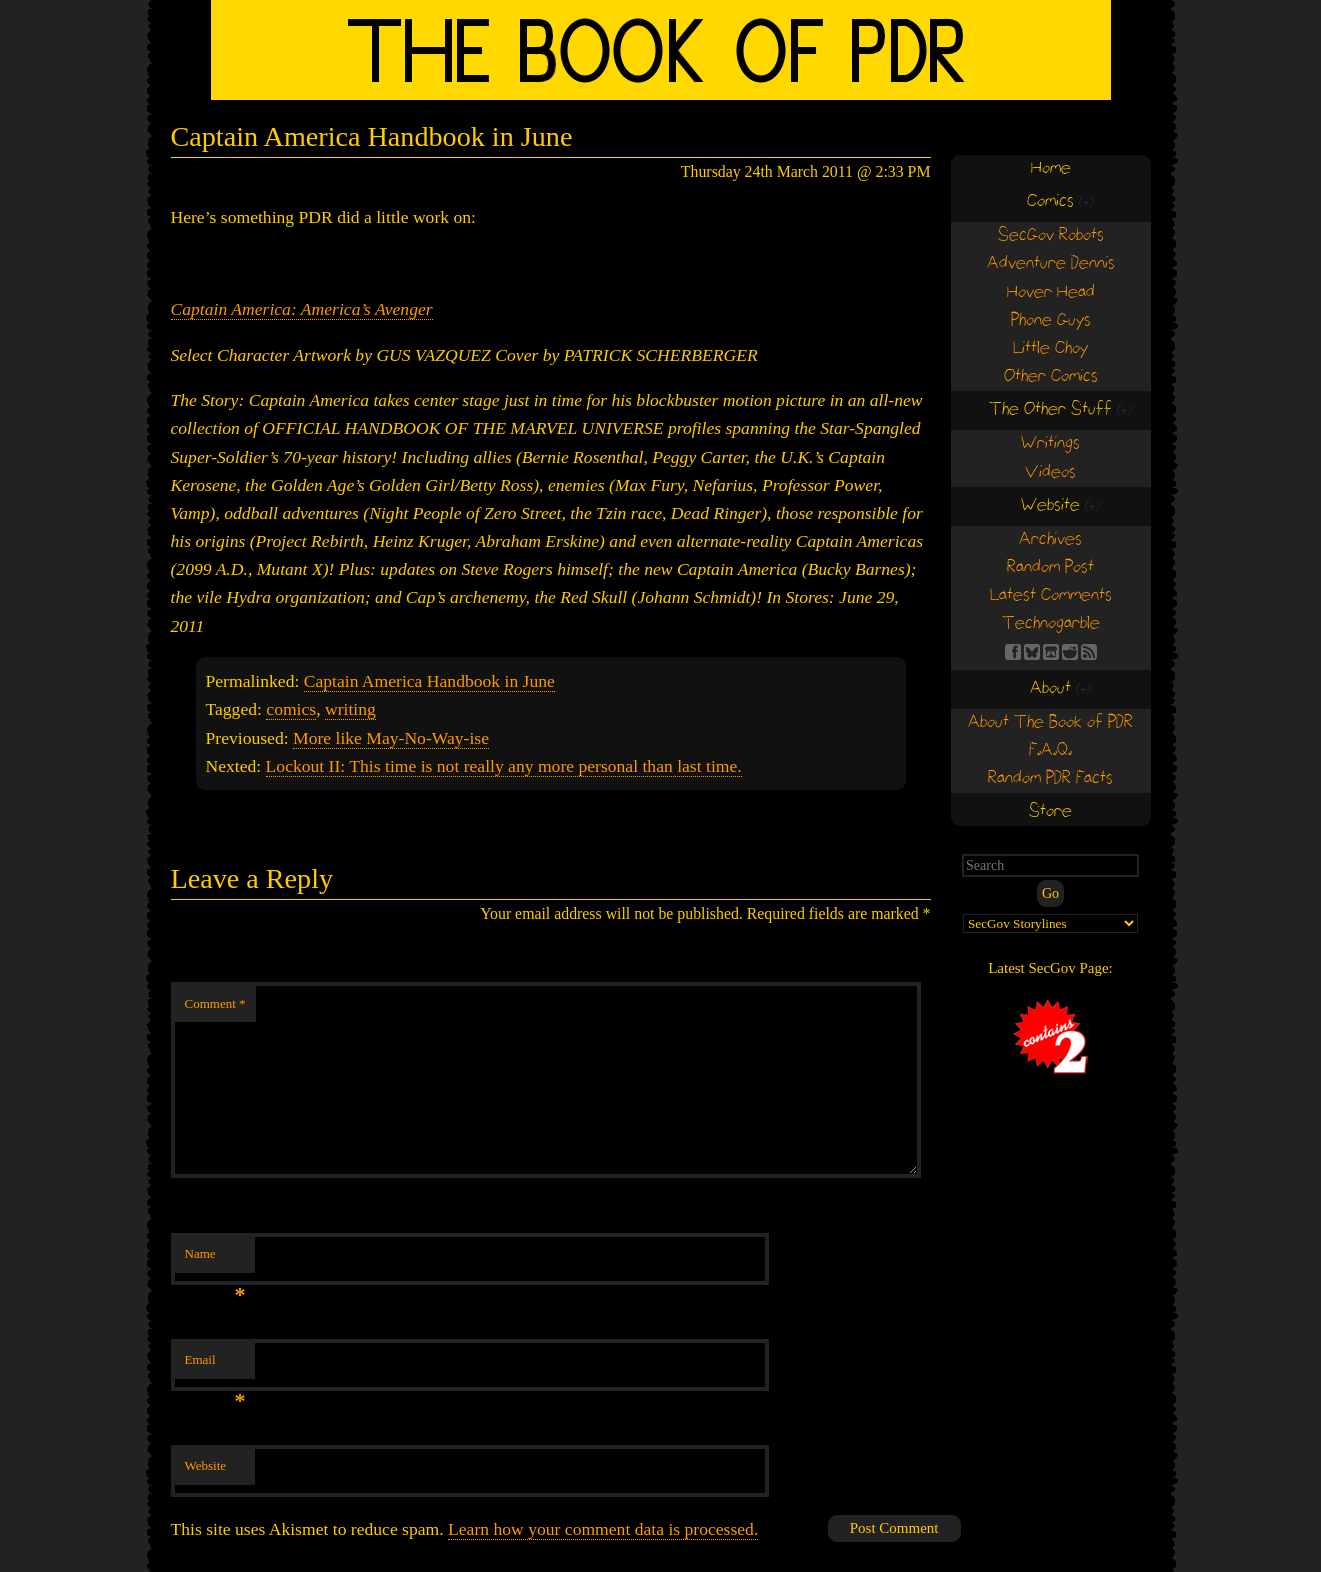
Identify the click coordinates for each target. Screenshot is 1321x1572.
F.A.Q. (1050, 750)
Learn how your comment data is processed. (603, 1529)
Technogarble (1051, 623)
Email (215, 1365)
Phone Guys (1051, 320)
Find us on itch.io (1051, 652)
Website (206, 1465)
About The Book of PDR (1050, 722)
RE (1070, 652)
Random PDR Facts (1050, 778)
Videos (1050, 472)
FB (1013, 652)
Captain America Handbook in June (429, 681)
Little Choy (1050, 348)
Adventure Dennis (1051, 263)
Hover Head (1051, 292)
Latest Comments (1051, 595)
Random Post (1050, 567)
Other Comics (1051, 376)
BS (1032, 652)
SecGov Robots (1051, 235)
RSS (1089, 652)
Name (215, 1259)
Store (1050, 811)
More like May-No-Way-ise (391, 738)
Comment (215, 1003)
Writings (1050, 443)
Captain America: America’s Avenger (302, 309)
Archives (1050, 539)
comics (291, 709)
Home (1051, 168)
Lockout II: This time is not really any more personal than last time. (504, 766)
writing (350, 709)
